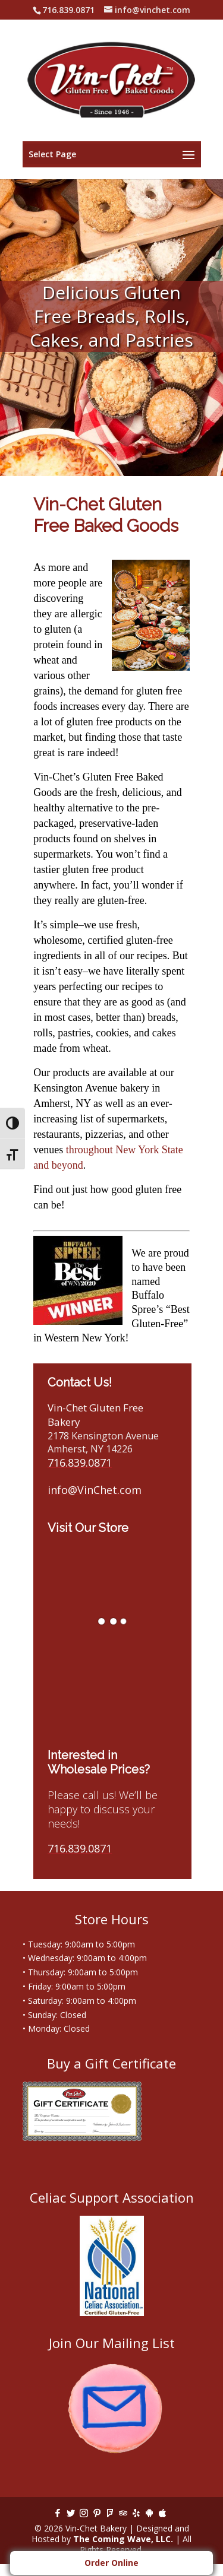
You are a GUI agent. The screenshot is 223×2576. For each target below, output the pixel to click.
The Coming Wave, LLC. (123, 2539)
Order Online (111, 2562)
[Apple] (162, 2513)
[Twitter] (71, 2513)
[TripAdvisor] (123, 2513)
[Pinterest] (97, 2513)
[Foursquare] (110, 2513)
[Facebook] (58, 2513)
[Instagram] (84, 2513)
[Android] (149, 2513)
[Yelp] (136, 2513)
